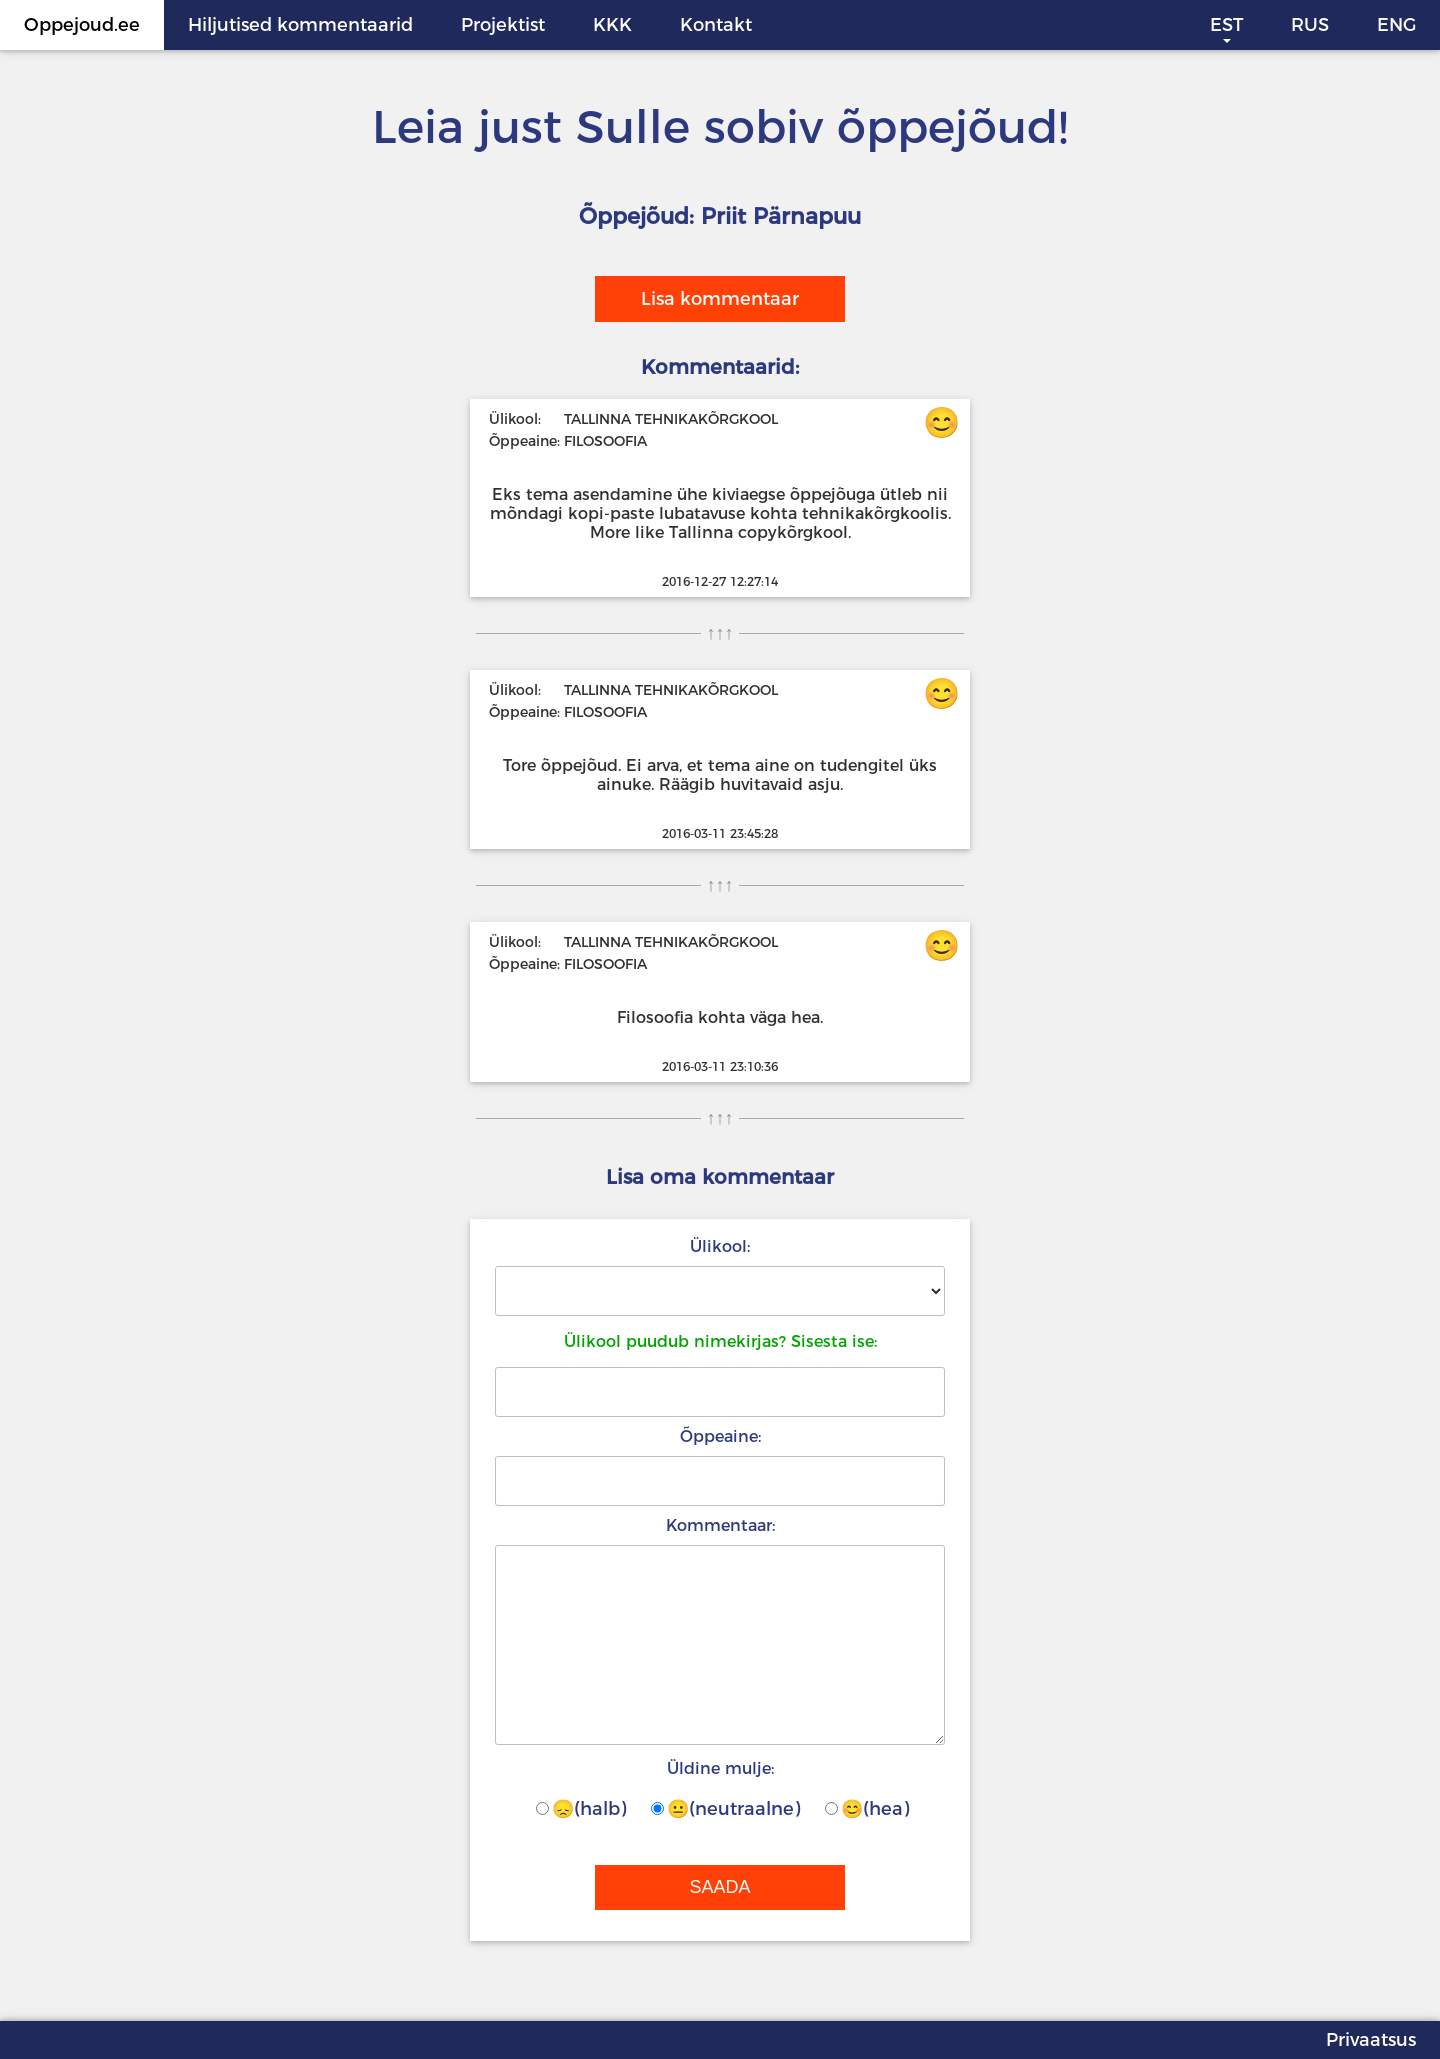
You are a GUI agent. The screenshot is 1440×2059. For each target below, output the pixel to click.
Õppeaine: (720, 1436)
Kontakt (716, 25)
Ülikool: (720, 1246)
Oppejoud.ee (82, 25)
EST (1226, 25)
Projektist (503, 25)
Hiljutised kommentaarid (300, 25)
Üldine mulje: (720, 1768)
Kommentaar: (720, 1525)
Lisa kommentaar (720, 299)
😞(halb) (581, 1809)
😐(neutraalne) (725, 1809)
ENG (1396, 25)
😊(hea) (867, 1809)
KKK (612, 25)
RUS (1310, 25)
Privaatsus (1371, 2040)
